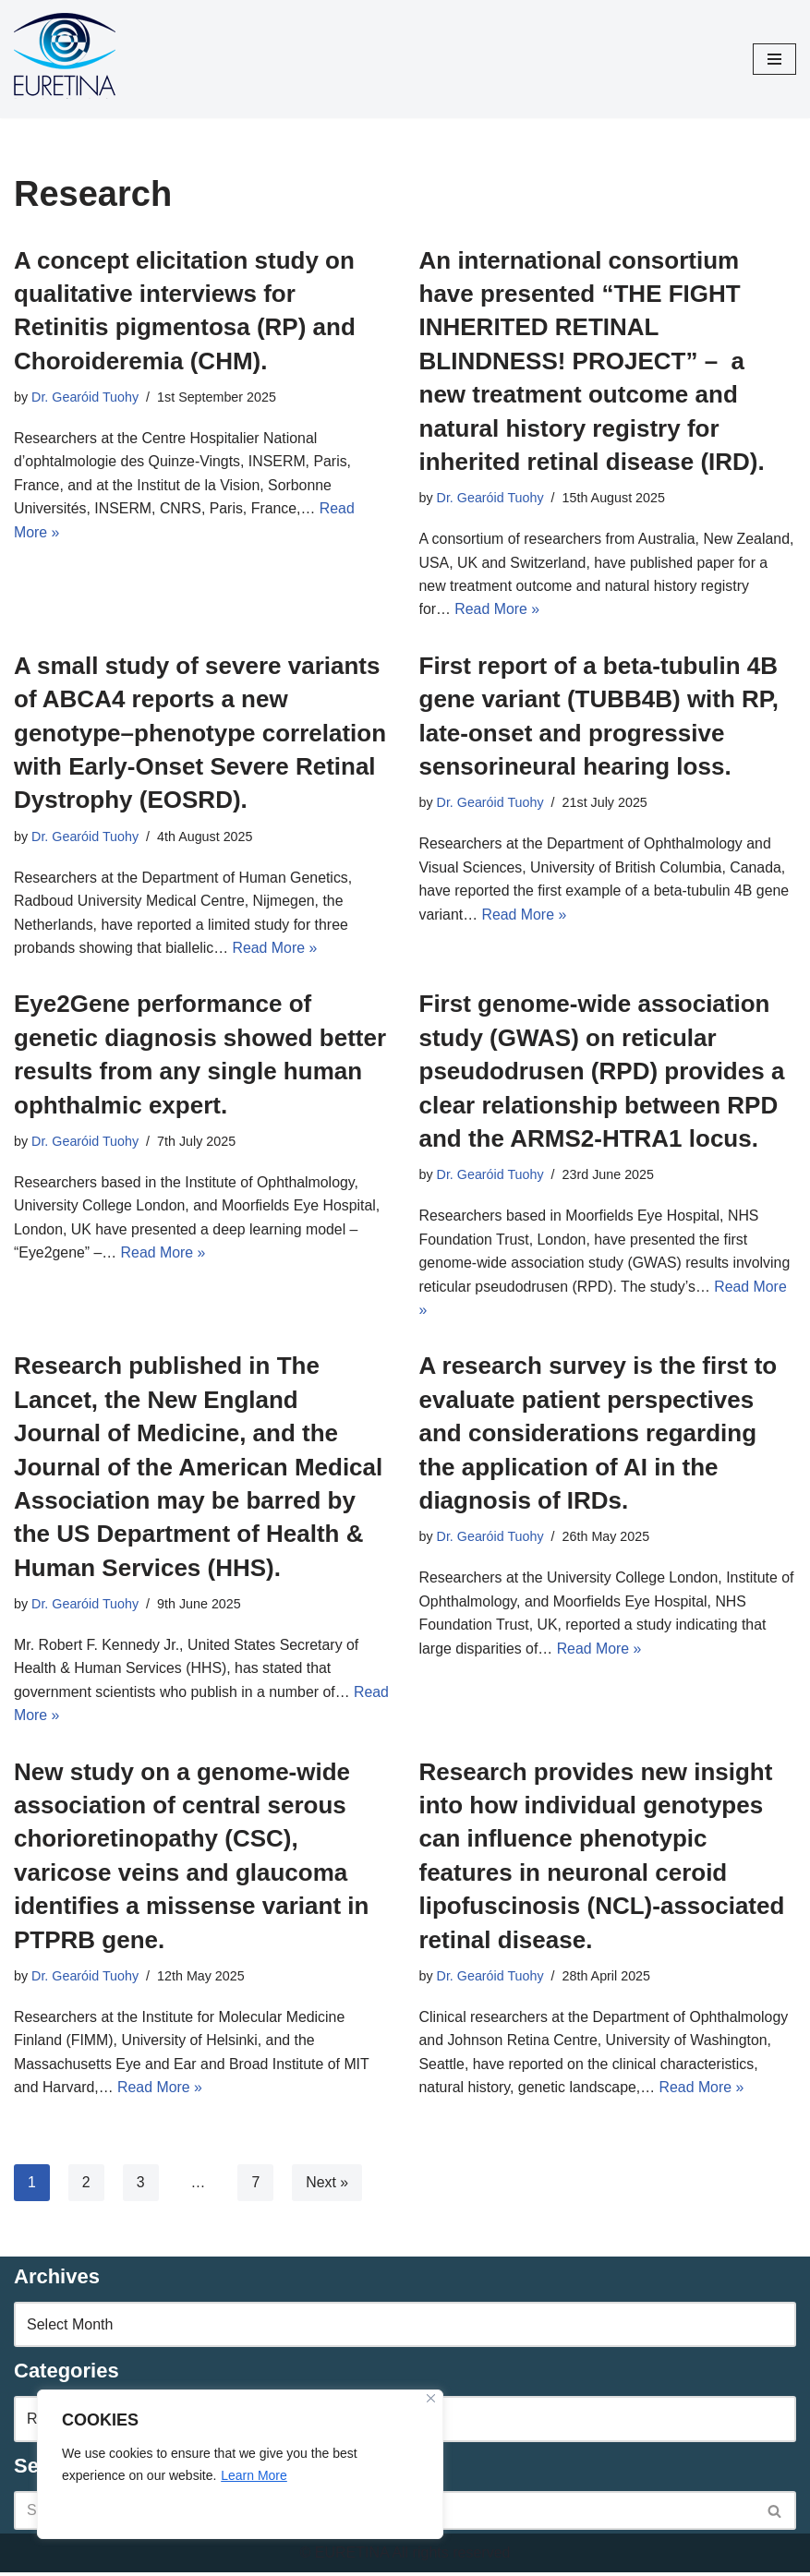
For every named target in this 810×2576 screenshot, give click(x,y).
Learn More (254, 2475)
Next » (328, 2186)
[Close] (431, 2398)
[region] (240, 2464)
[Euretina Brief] (64, 59)
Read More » (551, 610)
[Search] (775, 2515)
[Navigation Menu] (774, 59)
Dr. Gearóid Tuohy (85, 397)
